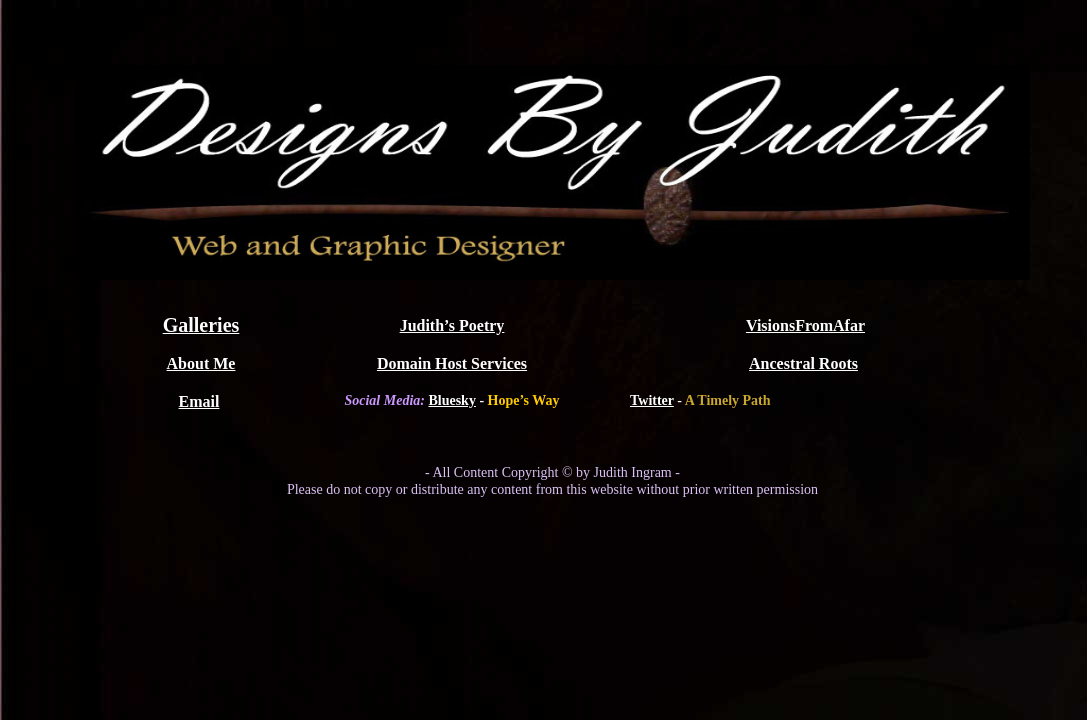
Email (199, 401)
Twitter (652, 400)
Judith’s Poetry (452, 325)
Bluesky (451, 400)
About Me (201, 363)
